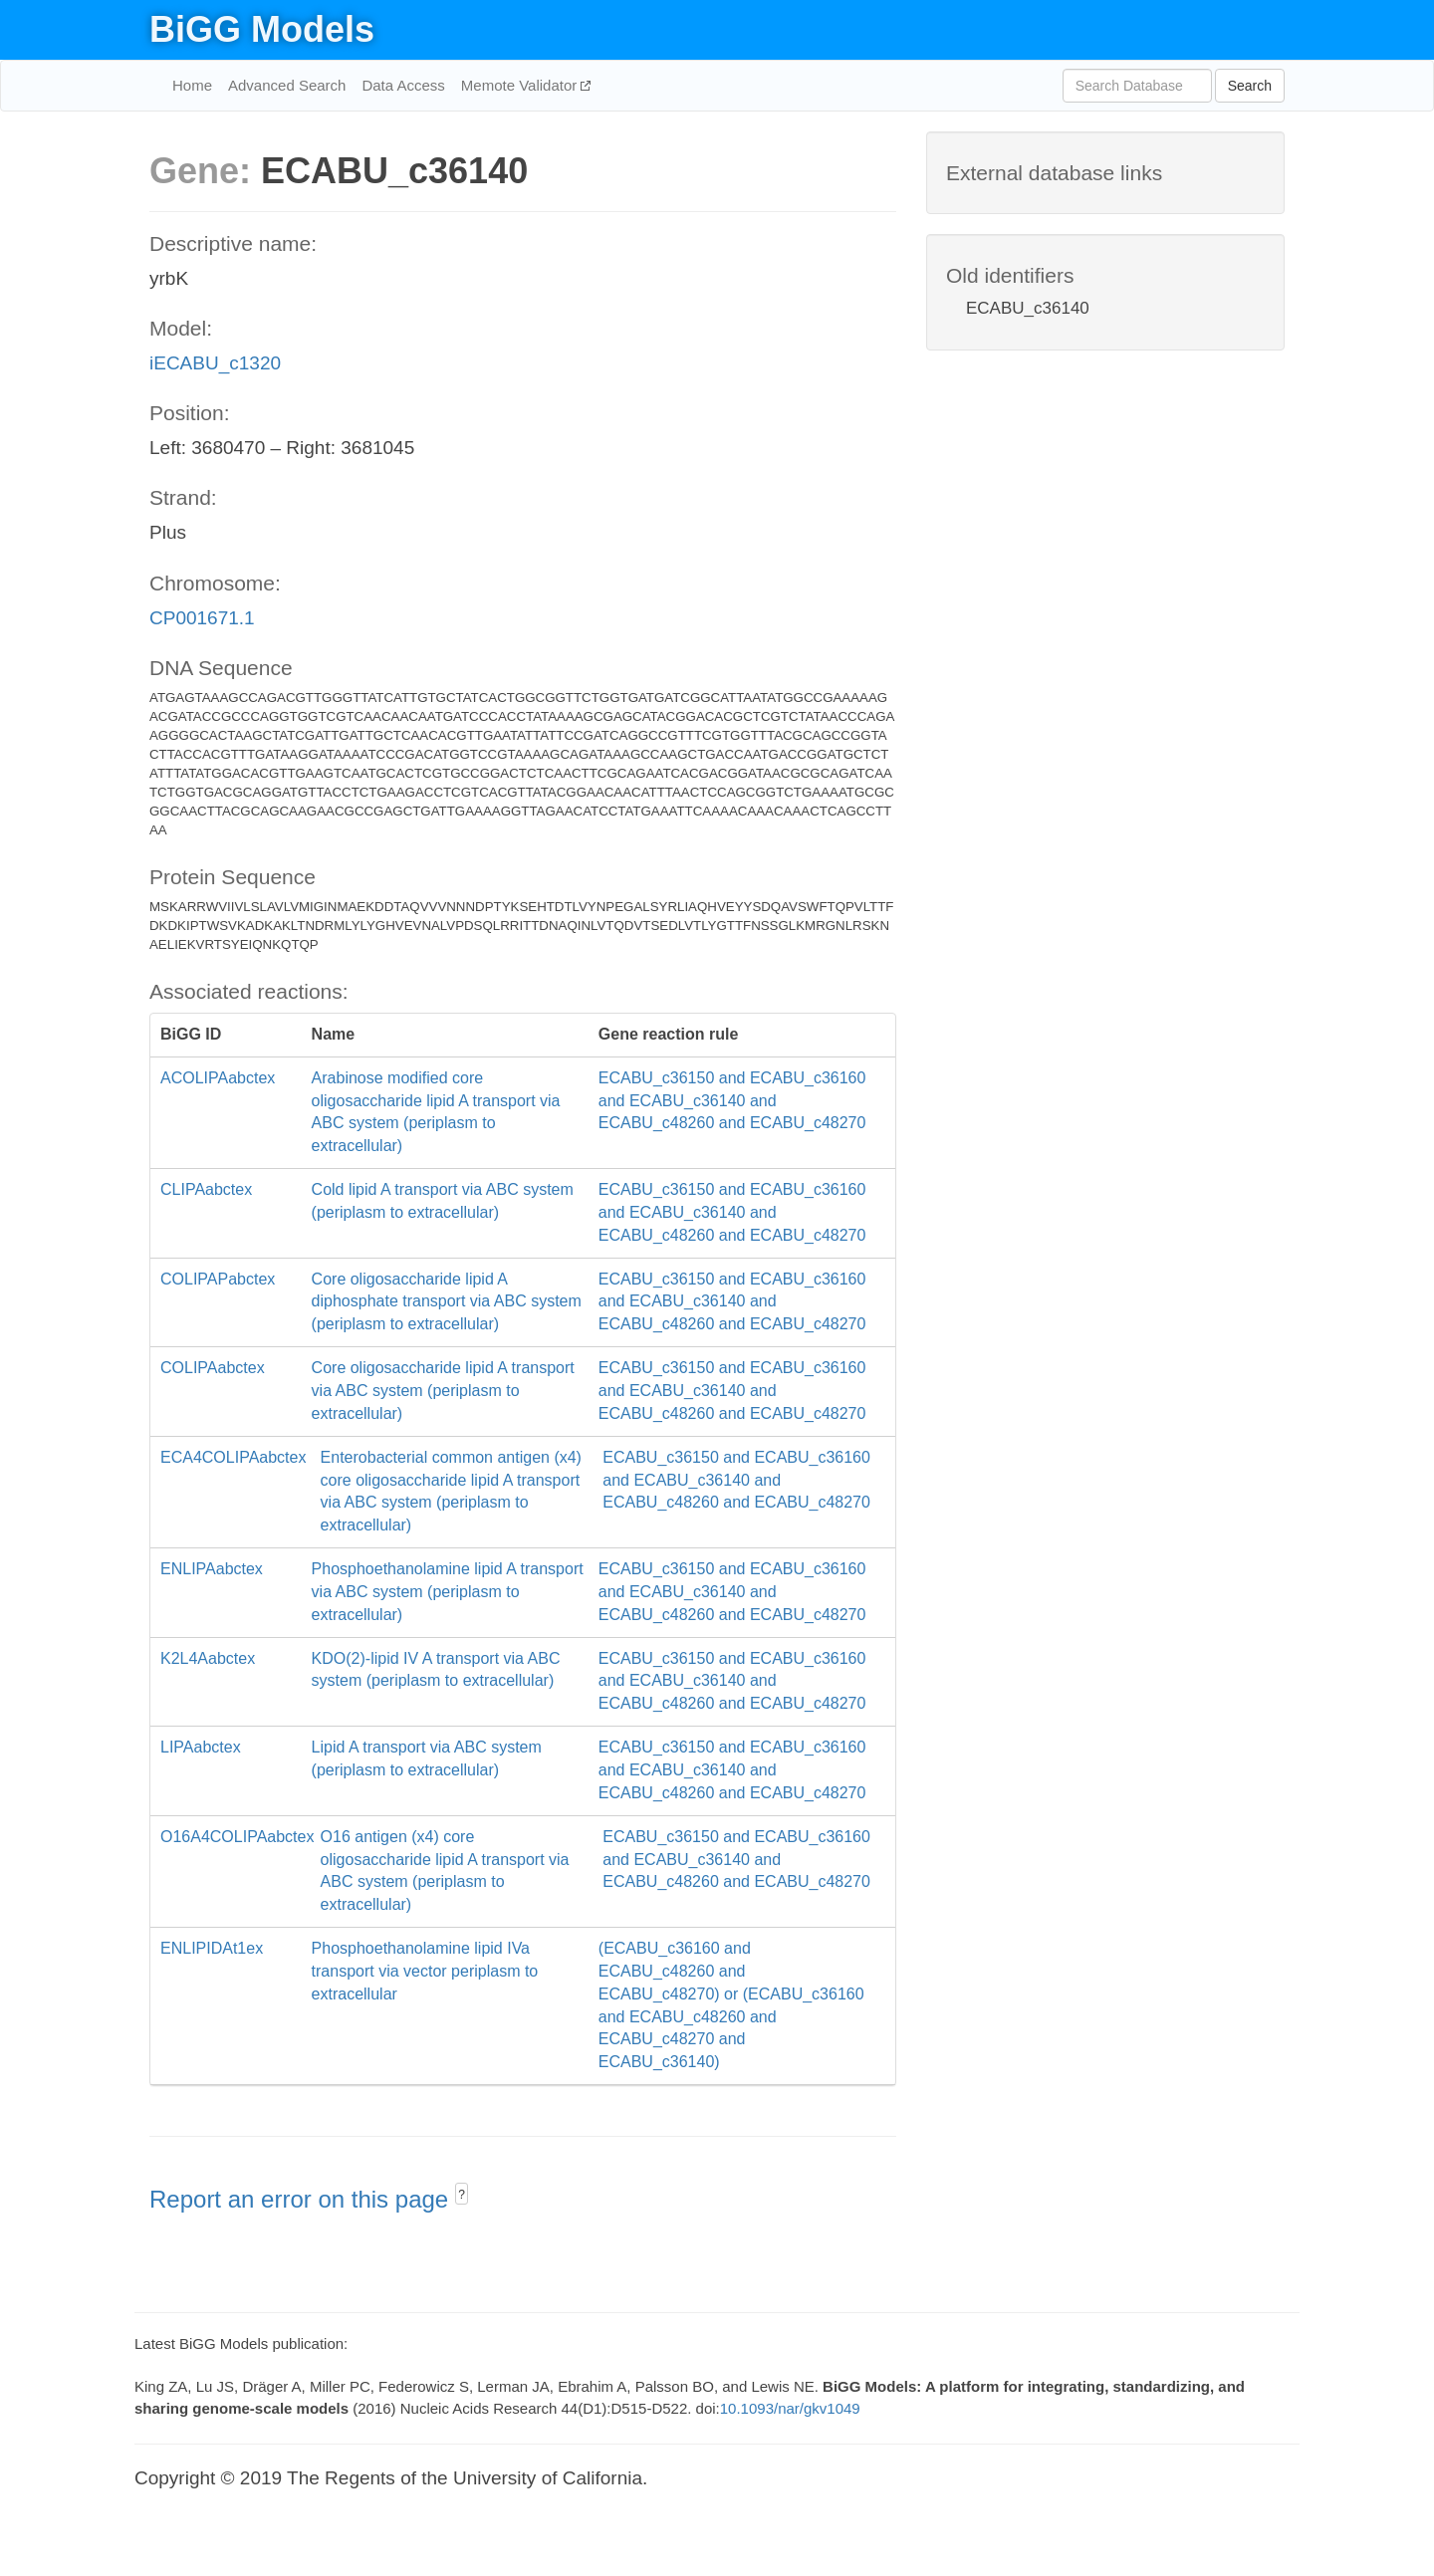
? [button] (461, 2195)
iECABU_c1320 (215, 362)
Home (192, 85)
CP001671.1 (202, 617)
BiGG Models (261, 29)
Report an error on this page (302, 2199)
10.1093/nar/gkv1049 (790, 2408)
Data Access (402, 85)
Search (1250, 86)
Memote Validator (521, 85)
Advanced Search (287, 85)
